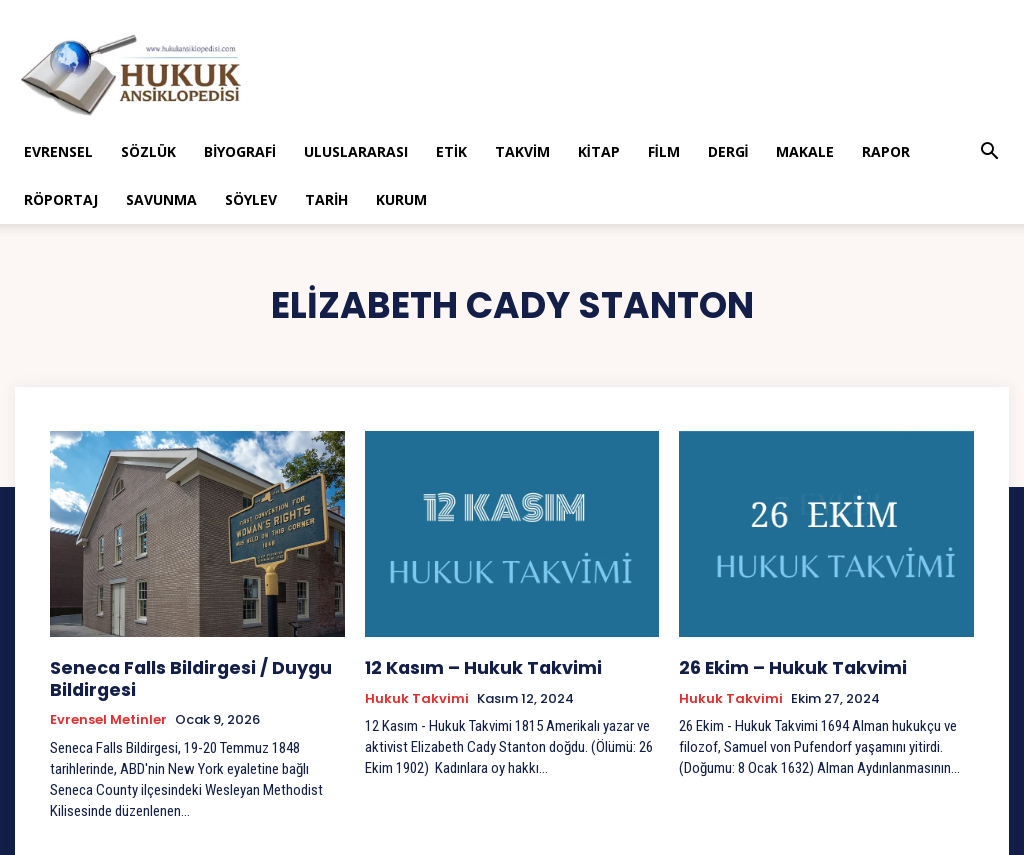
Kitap (599, 151)
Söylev (251, 199)
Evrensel (58, 151)
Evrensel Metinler (108, 713)
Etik (451, 151)
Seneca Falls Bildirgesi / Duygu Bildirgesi (173, 674)
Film (664, 151)
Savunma (161, 199)
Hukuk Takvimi (417, 695)
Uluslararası (356, 151)
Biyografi (240, 151)
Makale (805, 151)
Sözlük (148, 151)
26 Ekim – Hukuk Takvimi (775, 665)
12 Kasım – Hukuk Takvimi (466, 665)
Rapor (886, 151)
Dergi (728, 151)
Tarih (326, 199)
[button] (990, 153)
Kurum (401, 199)
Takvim (522, 151)
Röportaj (61, 199)
